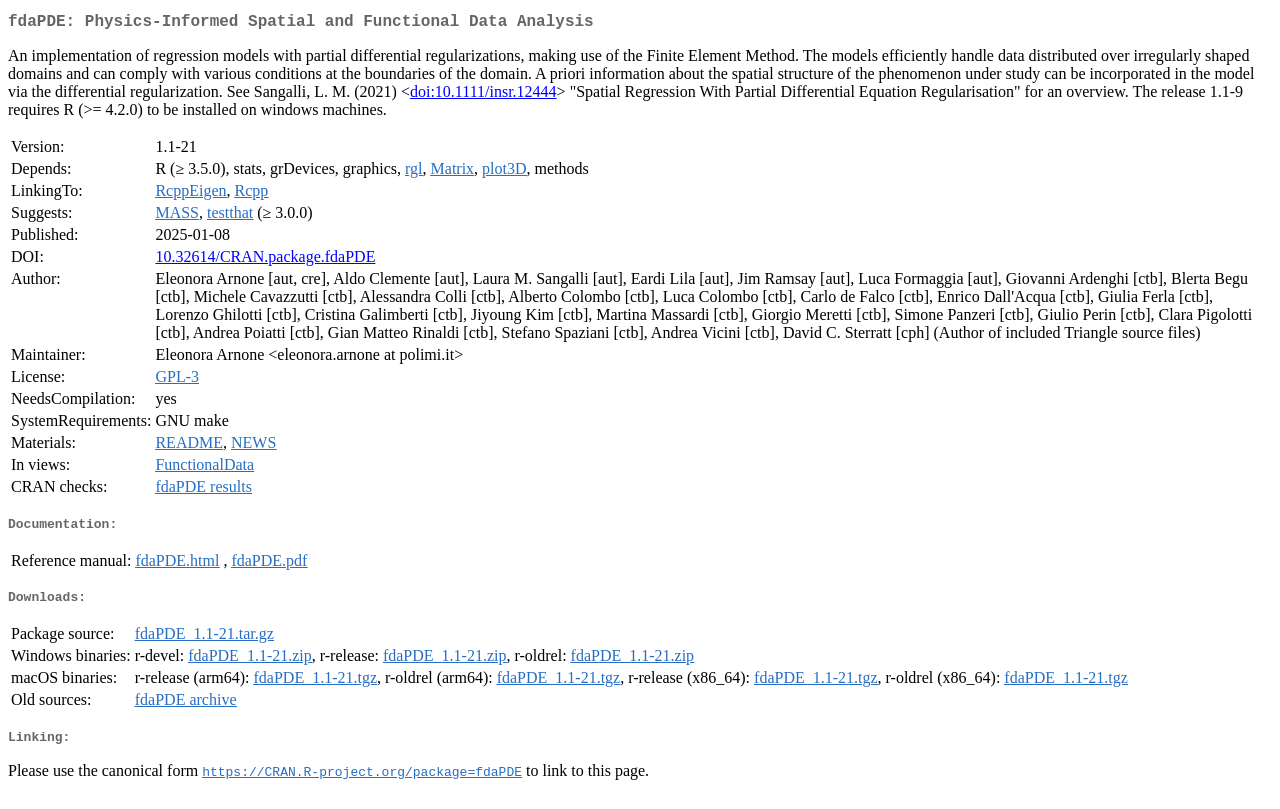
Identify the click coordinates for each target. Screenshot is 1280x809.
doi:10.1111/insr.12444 (483, 95)
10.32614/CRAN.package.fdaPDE (265, 260)
